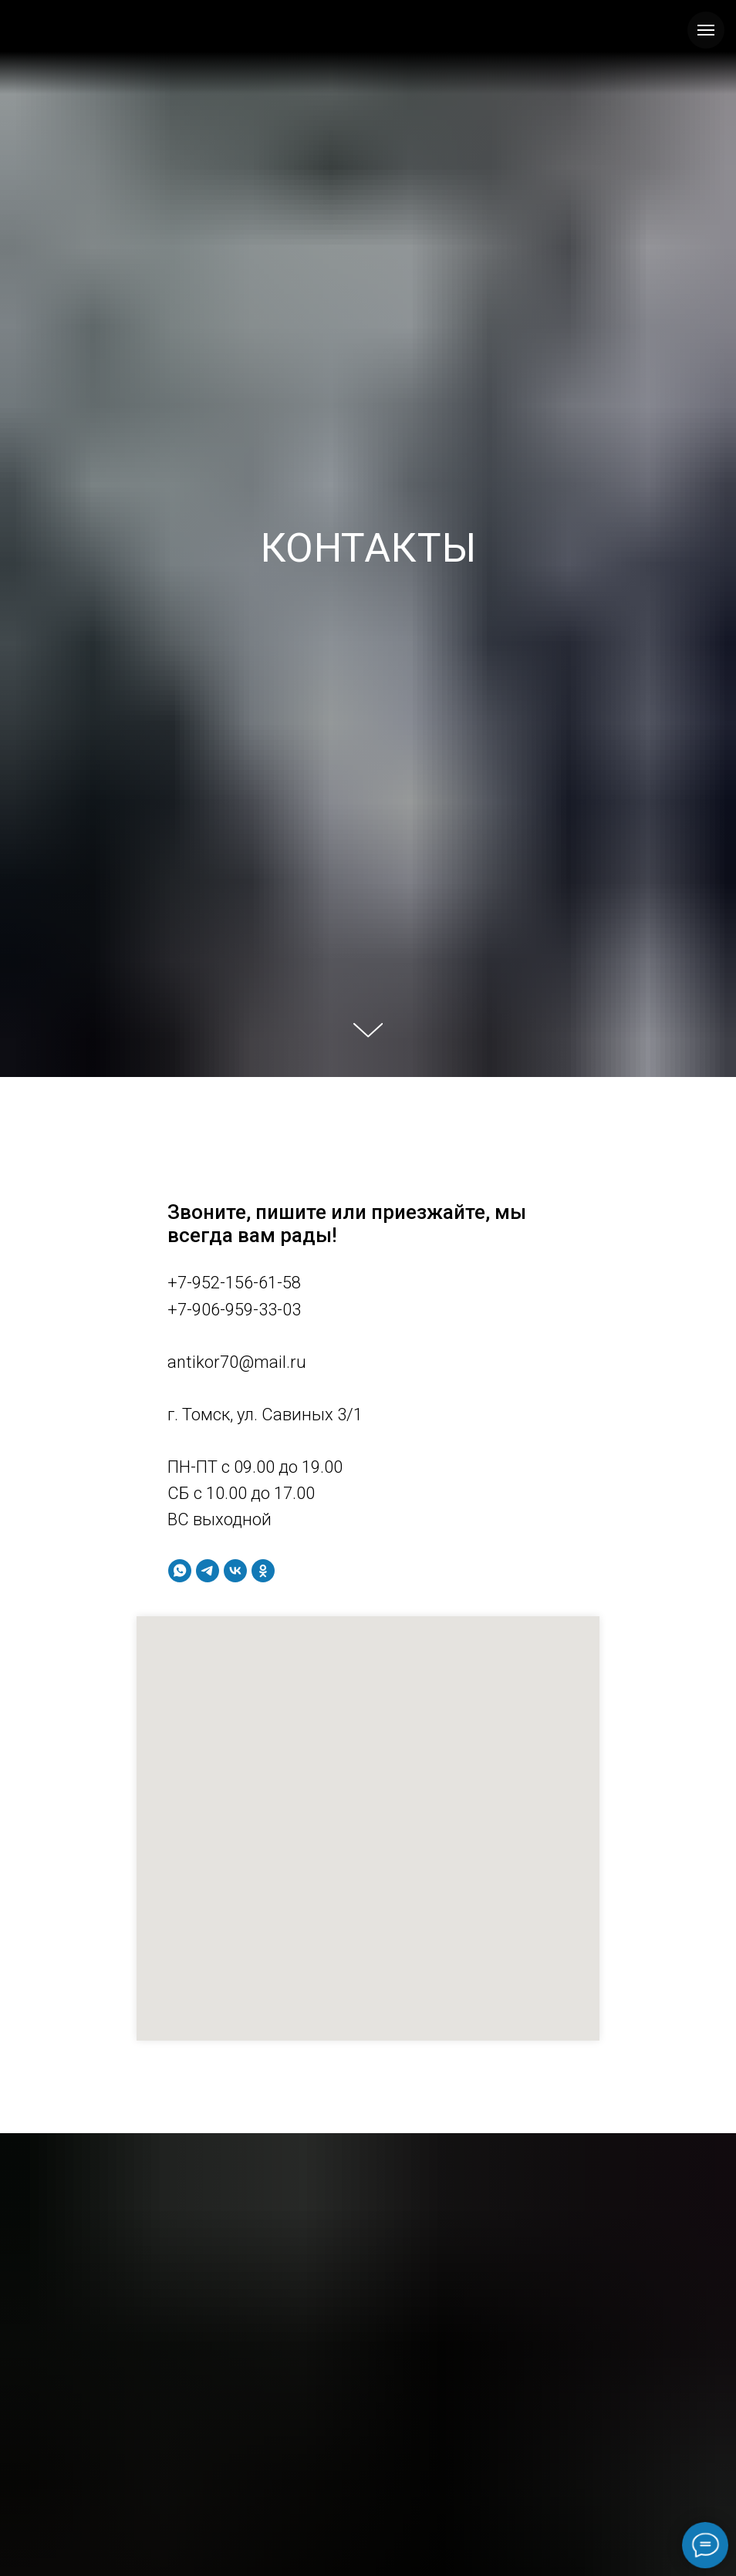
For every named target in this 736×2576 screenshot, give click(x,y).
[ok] (263, 1570)
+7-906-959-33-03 (234, 1309)
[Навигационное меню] (705, 30)
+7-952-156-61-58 (234, 1282)
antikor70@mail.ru (236, 1362)
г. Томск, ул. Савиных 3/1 (265, 1414)
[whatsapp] (179, 1570)
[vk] (235, 1570)
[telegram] (207, 1570)
